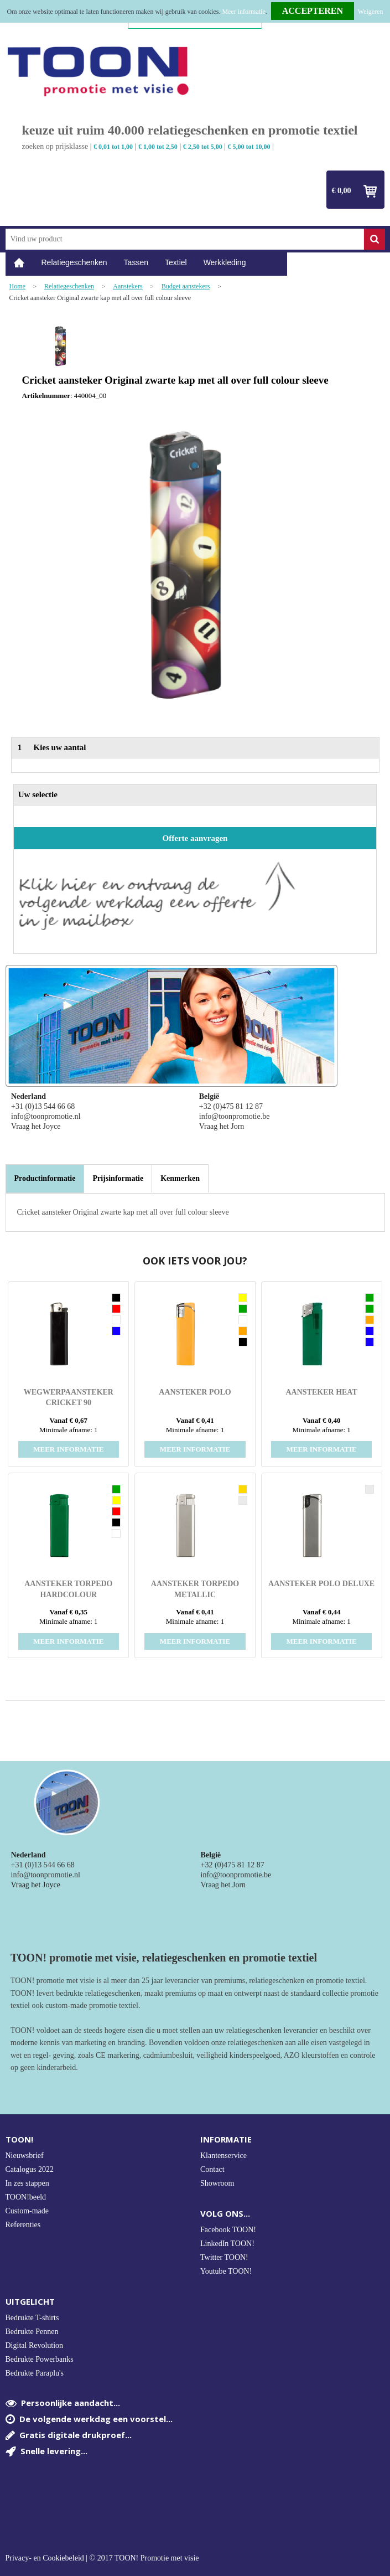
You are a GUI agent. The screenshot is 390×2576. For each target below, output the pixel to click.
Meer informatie (243, 12)
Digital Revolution (35, 2345)
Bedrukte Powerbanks (40, 2359)
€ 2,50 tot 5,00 (202, 147)
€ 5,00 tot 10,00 (249, 147)
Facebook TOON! (228, 2230)
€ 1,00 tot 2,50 (158, 147)
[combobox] (185, 239)
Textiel (176, 262)
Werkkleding (225, 262)
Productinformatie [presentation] (45, 1178)
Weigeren (370, 12)
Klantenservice (223, 2155)
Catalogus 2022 (30, 2169)
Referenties (23, 2225)
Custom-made (27, 2211)
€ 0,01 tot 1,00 (113, 147)
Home (19, 263)
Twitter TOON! (224, 2257)
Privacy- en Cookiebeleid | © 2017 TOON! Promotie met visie (102, 2558)
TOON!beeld (26, 2197)
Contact (212, 2169)
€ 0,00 (341, 191)
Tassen (136, 262)
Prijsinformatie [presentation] (117, 1178)
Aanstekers (127, 286)
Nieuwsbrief (25, 2155)
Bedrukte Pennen (32, 2331)
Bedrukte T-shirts (32, 2318)
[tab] (45, 1178)
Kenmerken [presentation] (180, 1178)
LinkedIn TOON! (227, 2243)
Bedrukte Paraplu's (35, 2373)
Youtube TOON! (226, 2271)
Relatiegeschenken (74, 262)
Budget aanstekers (186, 286)
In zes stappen (27, 2183)
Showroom (217, 2183)
